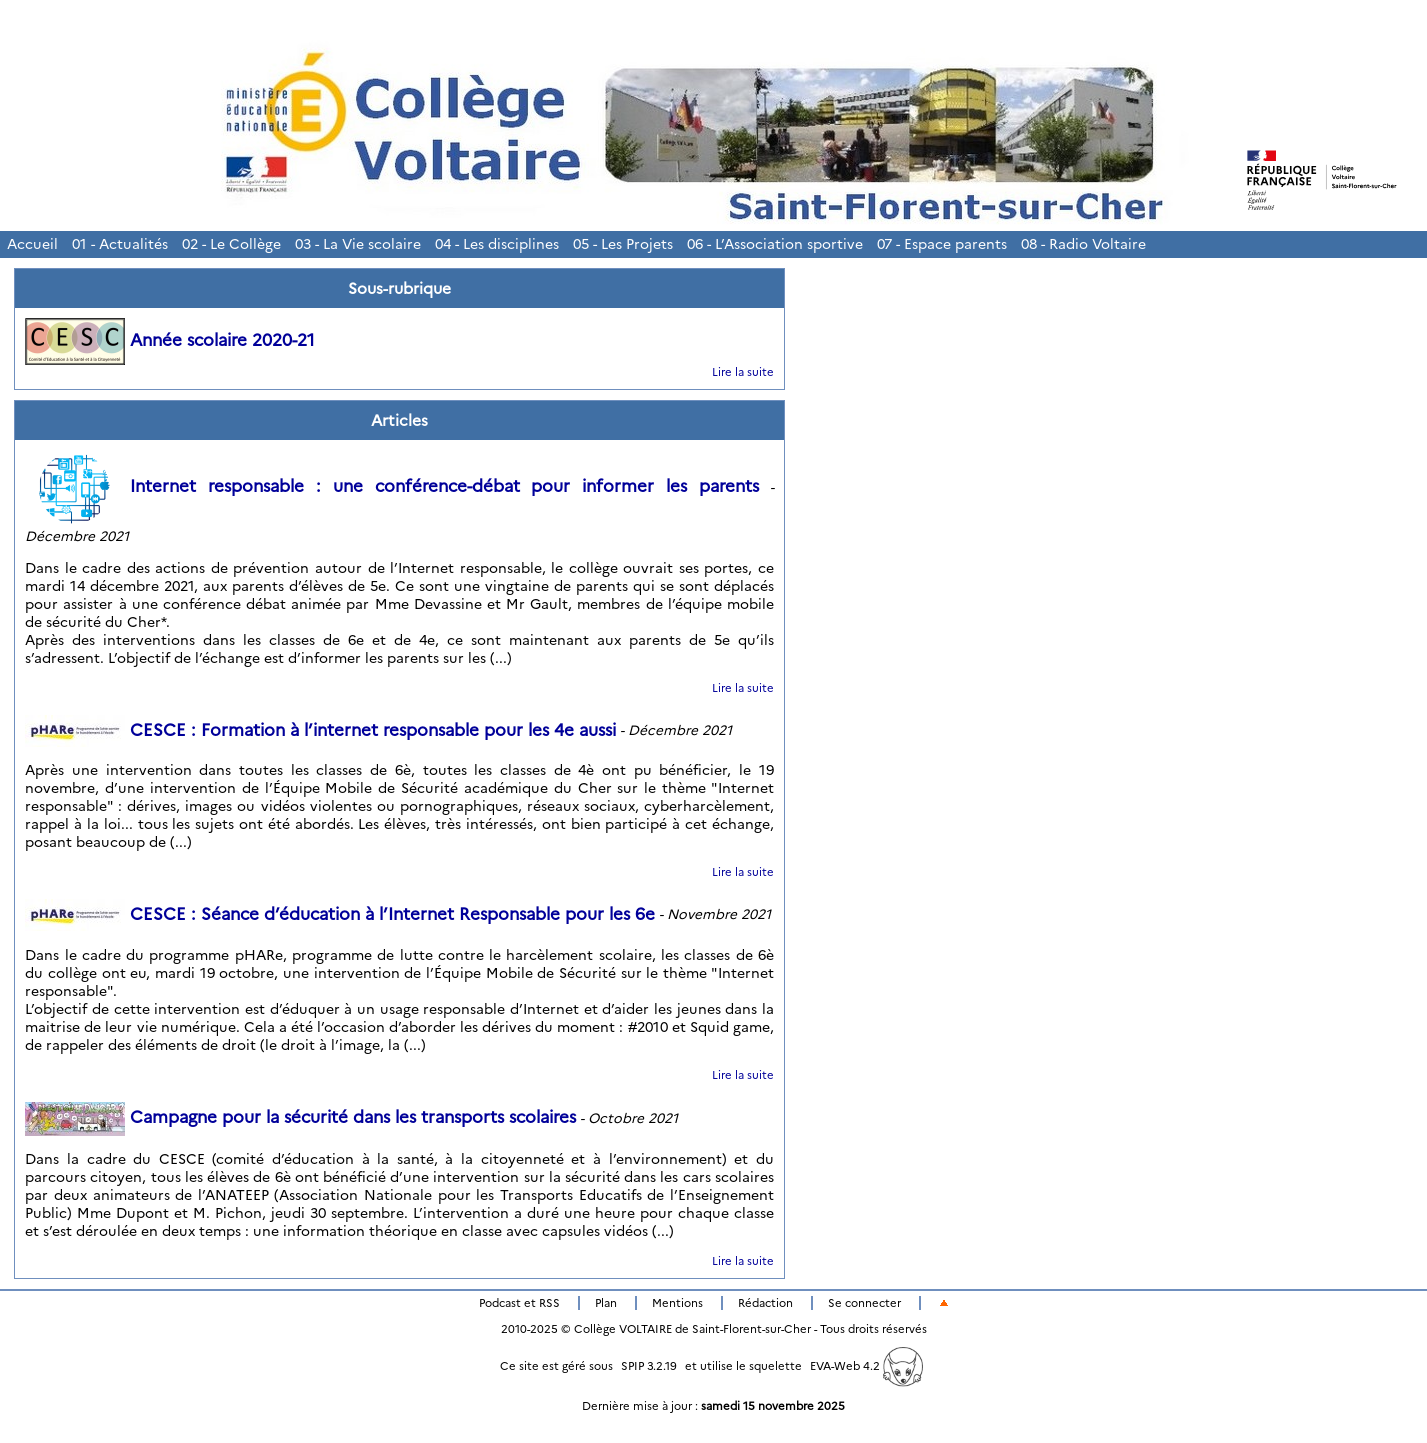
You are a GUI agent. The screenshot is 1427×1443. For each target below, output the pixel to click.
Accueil (32, 244)
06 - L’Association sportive (775, 244)
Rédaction (765, 1303)
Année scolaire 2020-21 (170, 340)
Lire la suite (743, 372)
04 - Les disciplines (497, 244)
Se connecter (864, 1303)
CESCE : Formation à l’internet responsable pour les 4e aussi (320, 730)
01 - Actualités (120, 244)
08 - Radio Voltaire (1083, 244)
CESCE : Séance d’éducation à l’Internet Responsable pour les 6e (340, 914)
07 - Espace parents (942, 244)
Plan (606, 1303)
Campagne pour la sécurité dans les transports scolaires (300, 1117)
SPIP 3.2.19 (649, 1366)
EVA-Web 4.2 (866, 1366)
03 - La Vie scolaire (358, 244)
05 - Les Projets (623, 244)
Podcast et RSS (519, 1303)
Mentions (677, 1303)
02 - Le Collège (231, 244)
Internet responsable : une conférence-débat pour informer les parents (392, 486)
